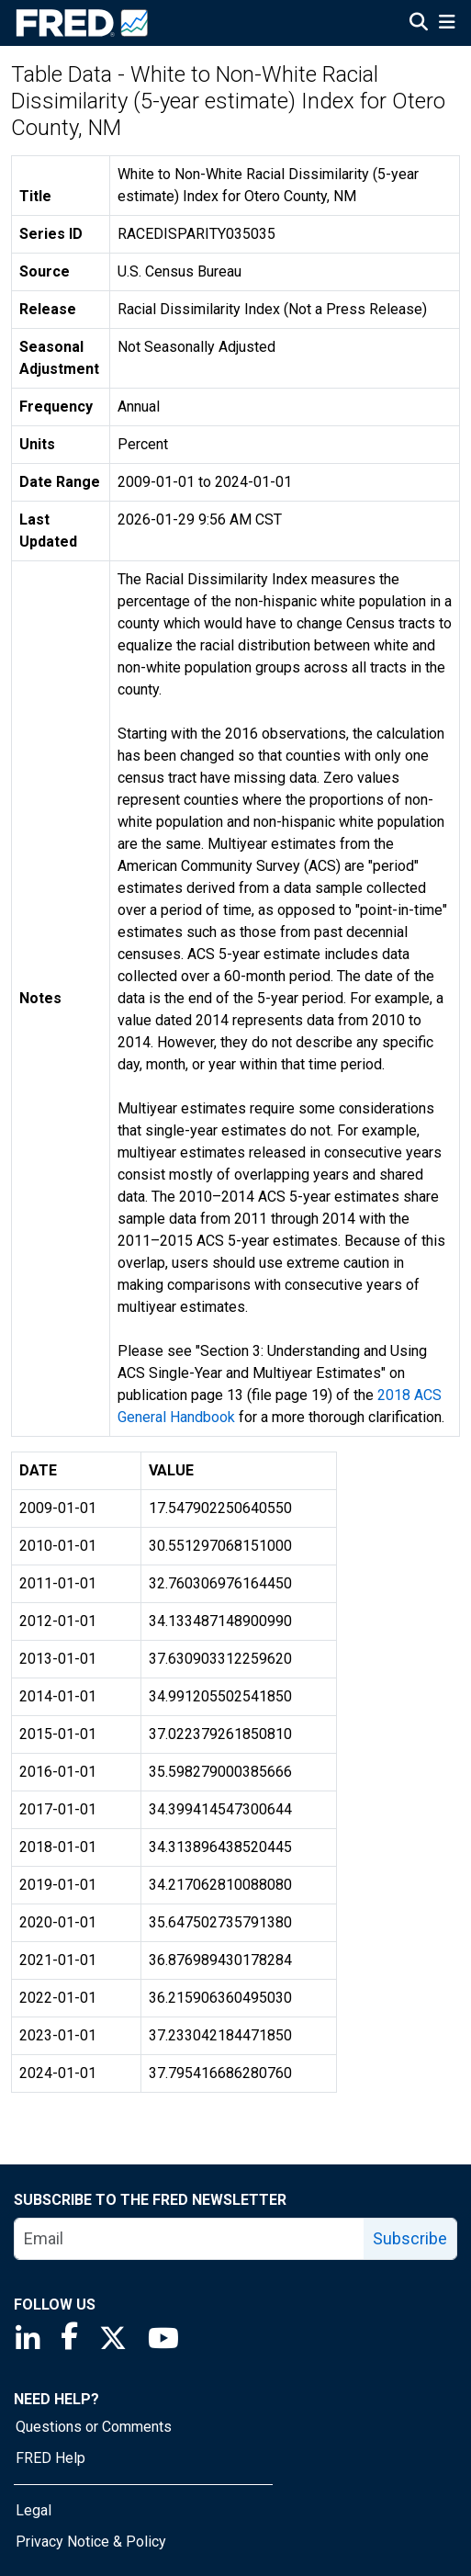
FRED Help (50, 2458)
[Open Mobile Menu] (447, 24)
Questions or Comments (94, 2426)
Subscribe (410, 2238)
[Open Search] (419, 24)
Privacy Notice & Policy (91, 2541)
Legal (33, 2510)
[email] (189, 2239)
